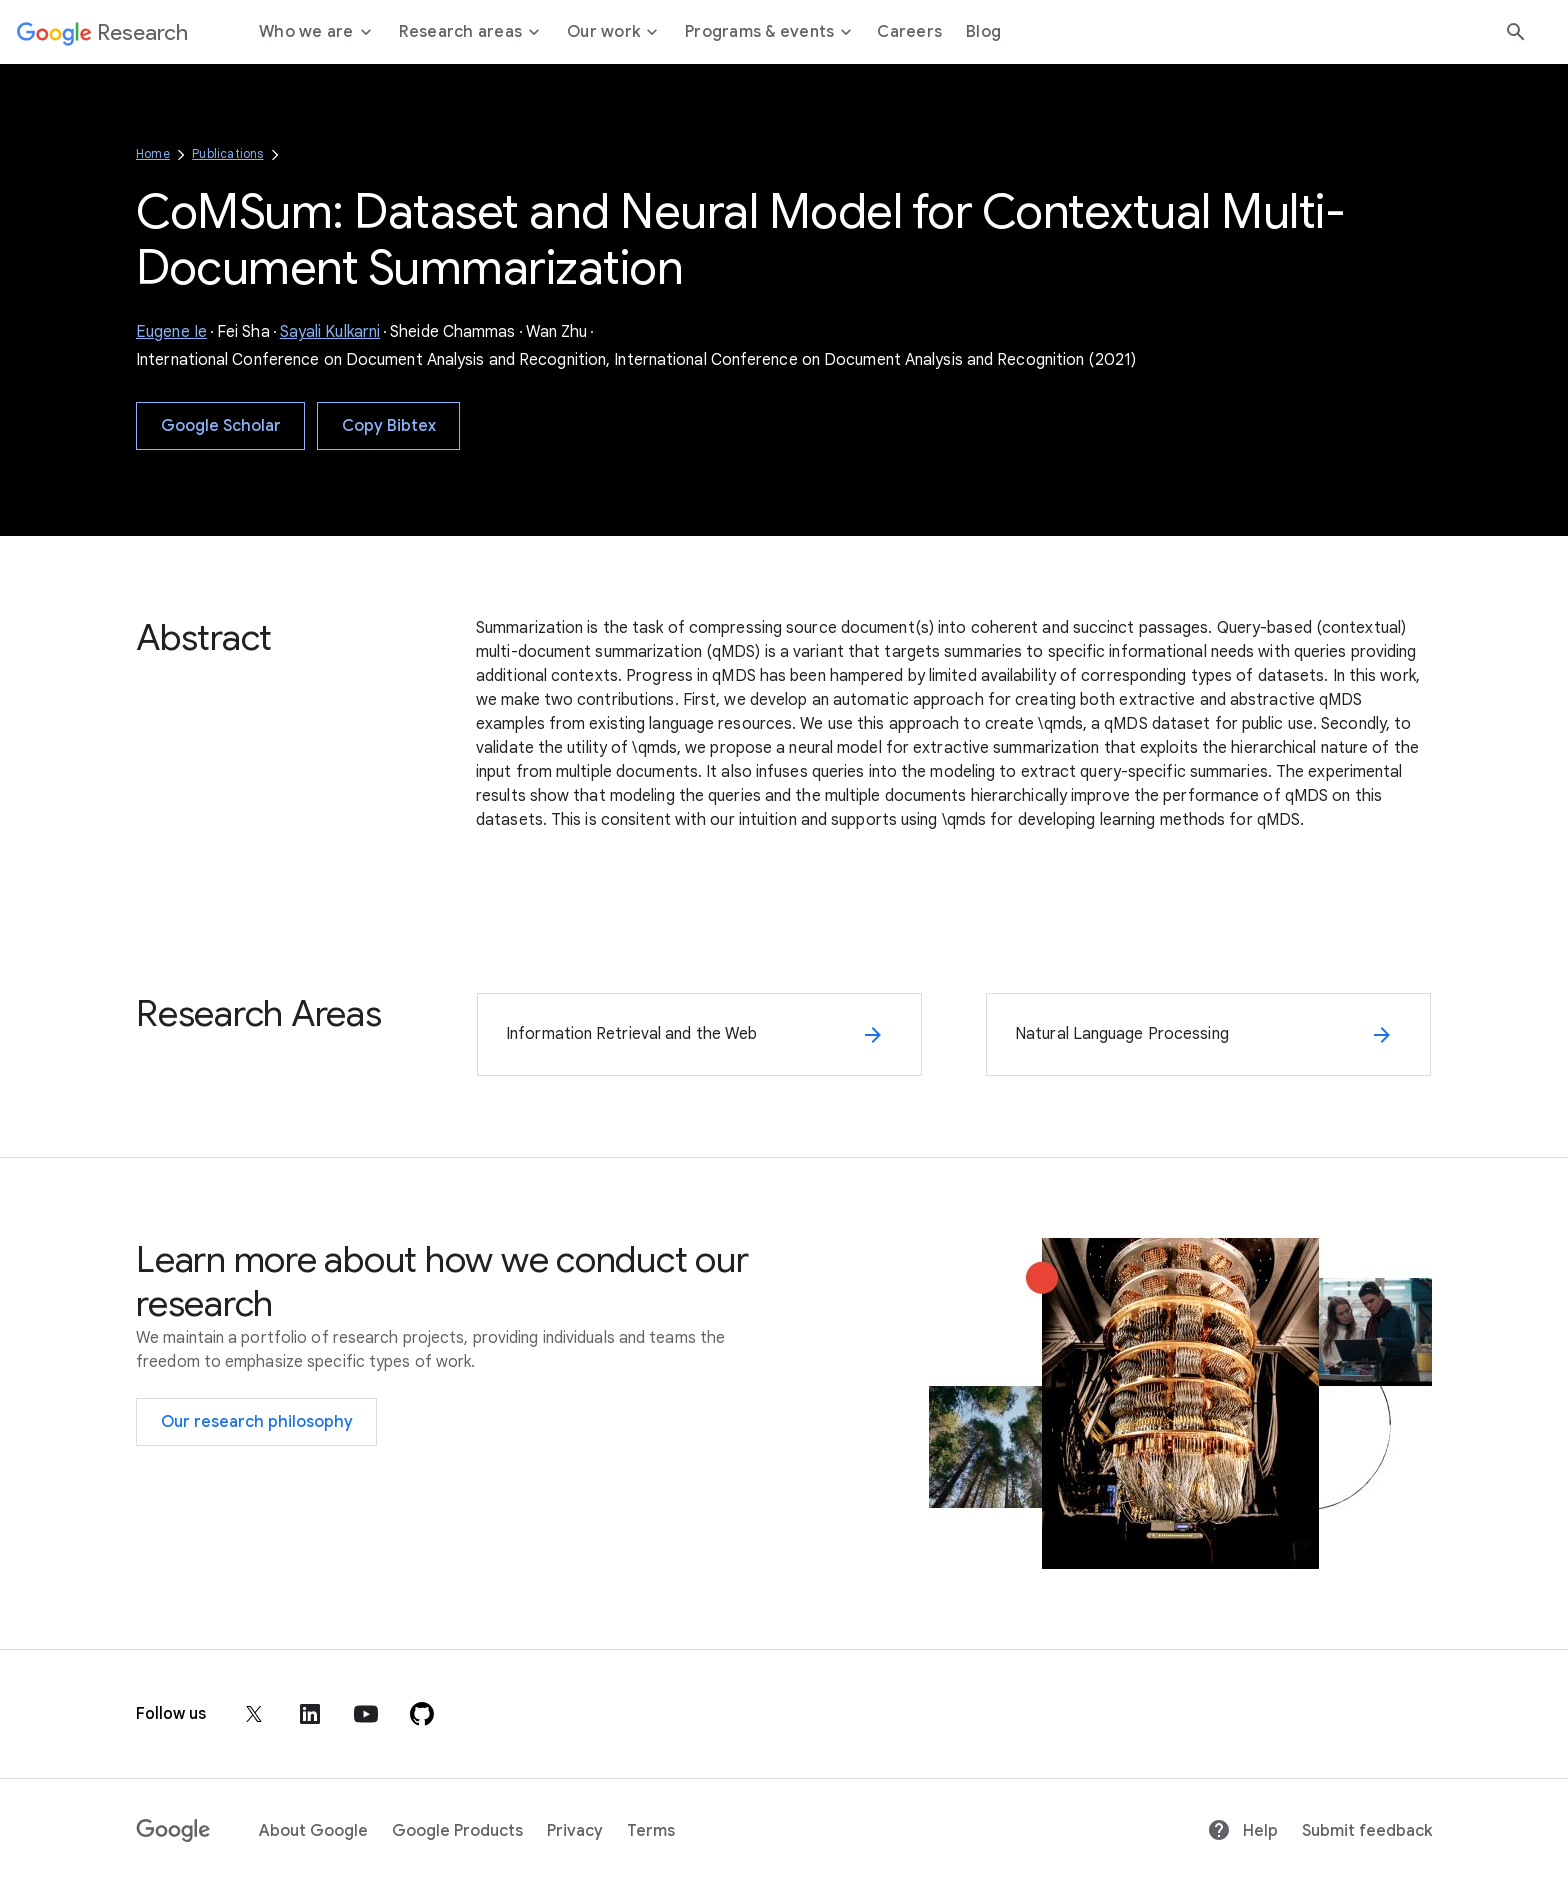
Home (153, 153)
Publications (227, 153)
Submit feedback (1367, 1831)
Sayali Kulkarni (330, 332)
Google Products (457, 1831)
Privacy (575, 1831)
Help (1242, 1831)
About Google (313, 1831)
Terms (651, 1831)
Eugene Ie (171, 332)
